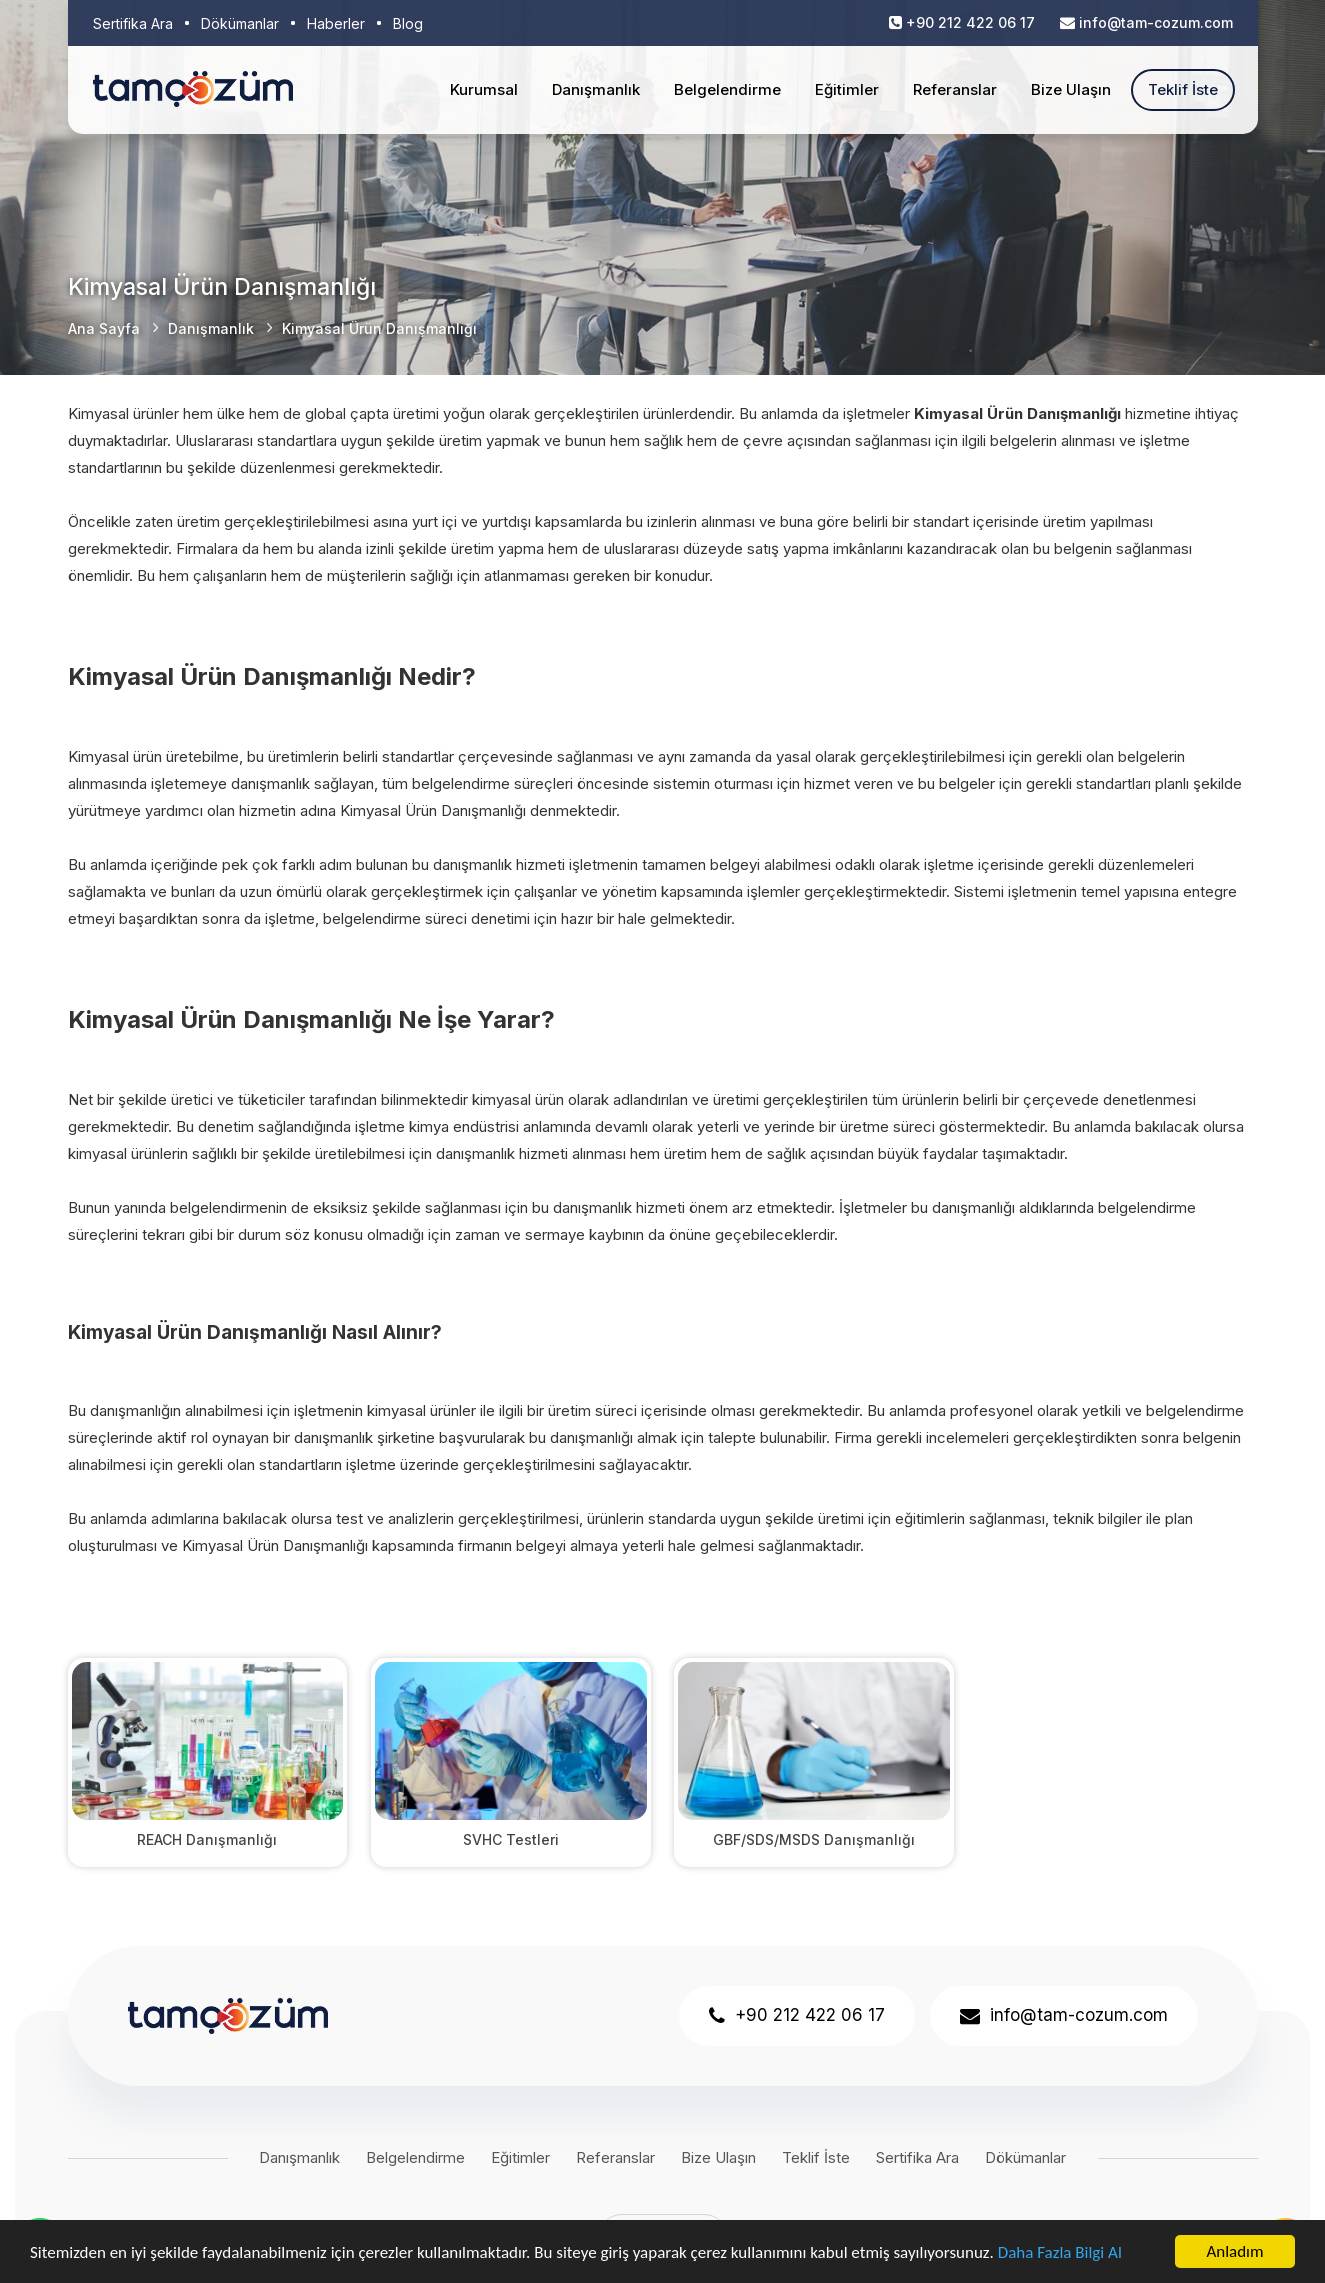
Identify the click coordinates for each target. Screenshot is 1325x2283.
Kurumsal (484, 89)
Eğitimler (847, 89)
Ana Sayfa (104, 328)
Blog (408, 23)
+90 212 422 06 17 (970, 22)
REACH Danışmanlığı (207, 1839)
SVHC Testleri (511, 1839)
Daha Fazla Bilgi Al (1060, 2252)
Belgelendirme (727, 89)
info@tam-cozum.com (1156, 22)
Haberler (336, 23)
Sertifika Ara (133, 23)
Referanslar (955, 89)
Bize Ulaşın (1071, 89)
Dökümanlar (240, 23)
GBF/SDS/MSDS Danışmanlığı (814, 1839)
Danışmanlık (596, 89)
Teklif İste (1183, 89)
